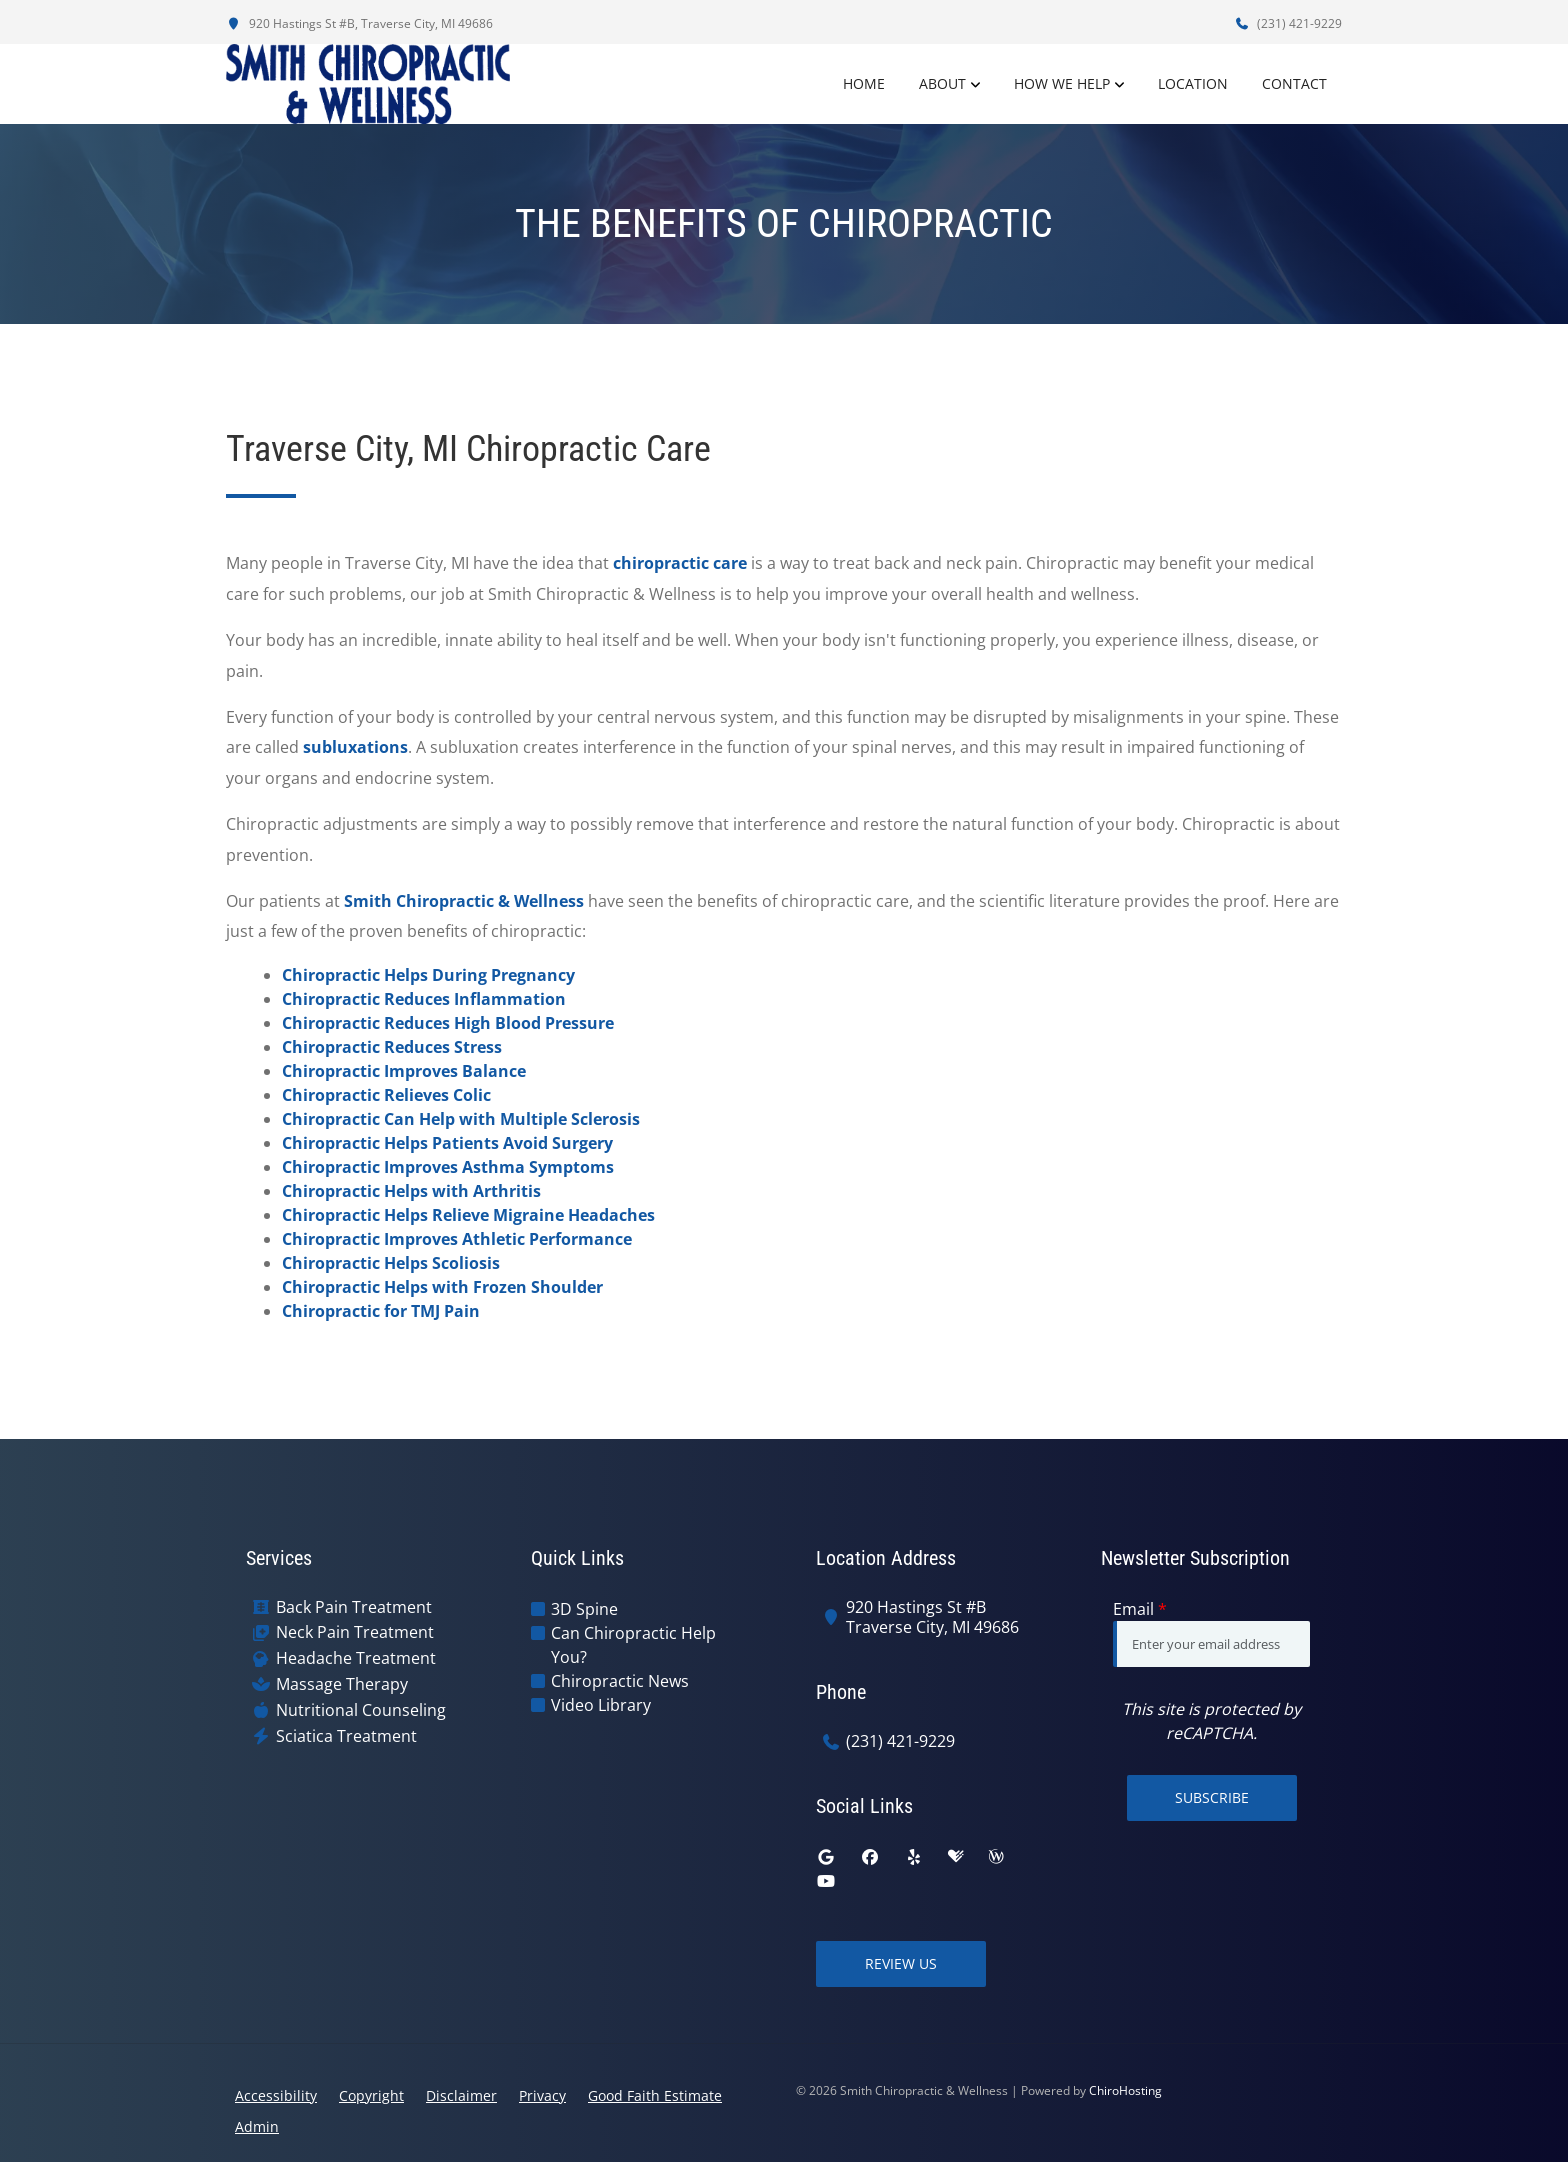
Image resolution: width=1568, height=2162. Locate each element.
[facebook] (870, 1857)
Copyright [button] (371, 2095)
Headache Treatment (356, 1658)
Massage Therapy (342, 1684)
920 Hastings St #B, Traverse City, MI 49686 (359, 23)
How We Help (1062, 83)
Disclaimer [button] (461, 2095)
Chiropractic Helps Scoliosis (391, 1263)
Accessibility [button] (276, 2095)
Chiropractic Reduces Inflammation (424, 999)
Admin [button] (257, 2126)
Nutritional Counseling (361, 1710)
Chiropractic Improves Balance (404, 1071)
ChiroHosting (1125, 2090)
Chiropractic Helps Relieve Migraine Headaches (468, 1215)
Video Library (601, 1705)
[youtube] (826, 1881)
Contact (1294, 83)
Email (1140, 1609)
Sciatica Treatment (346, 1736)
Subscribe (1212, 1797)
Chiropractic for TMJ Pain (381, 1311)
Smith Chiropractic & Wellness (464, 901)
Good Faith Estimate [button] (655, 2095)
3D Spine (584, 1609)
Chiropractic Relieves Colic (386, 1095)
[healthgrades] (956, 1857)
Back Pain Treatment (354, 1607)
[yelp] (914, 1857)
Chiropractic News (620, 1681)
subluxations (355, 747)
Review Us (901, 1963)
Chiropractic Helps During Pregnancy (428, 975)
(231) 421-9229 (1288, 23)
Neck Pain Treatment (355, 1632)
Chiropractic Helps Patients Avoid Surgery (447, 1143)
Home (864, 83)
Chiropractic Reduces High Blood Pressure (448, 1023)
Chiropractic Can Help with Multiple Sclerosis (461, 1119)
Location (1193, 83)
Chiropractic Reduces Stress (392, 1047)
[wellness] (996, 1857)
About (942, 83)
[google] (826, 1857)
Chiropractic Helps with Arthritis (411, 1191)
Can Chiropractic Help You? (633, 1645)
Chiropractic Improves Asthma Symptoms (448, 1167)
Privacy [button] (542, 2095)
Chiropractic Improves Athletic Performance (457, 1239)
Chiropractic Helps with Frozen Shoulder (442, 1287)
